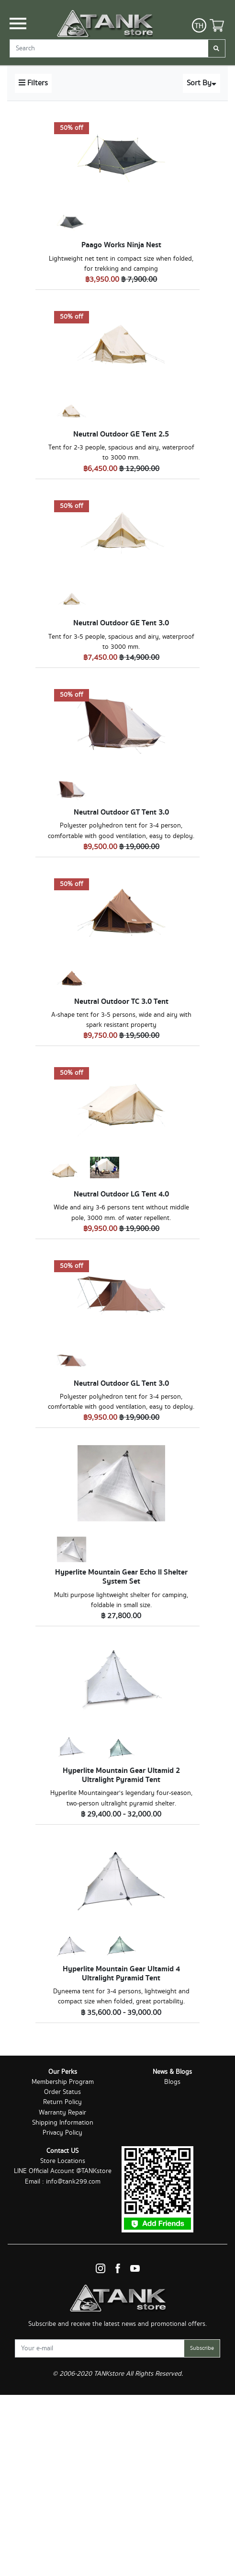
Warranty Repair (62, 2112)
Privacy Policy (62, 2133)
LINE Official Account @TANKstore (63, 2171)
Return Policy (62, 2102)
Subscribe (202, 2348)
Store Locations (62, 2161)
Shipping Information (62, 2123)
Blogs (172, 2082)
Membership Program (63, 2082)
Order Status (62, 2092)
